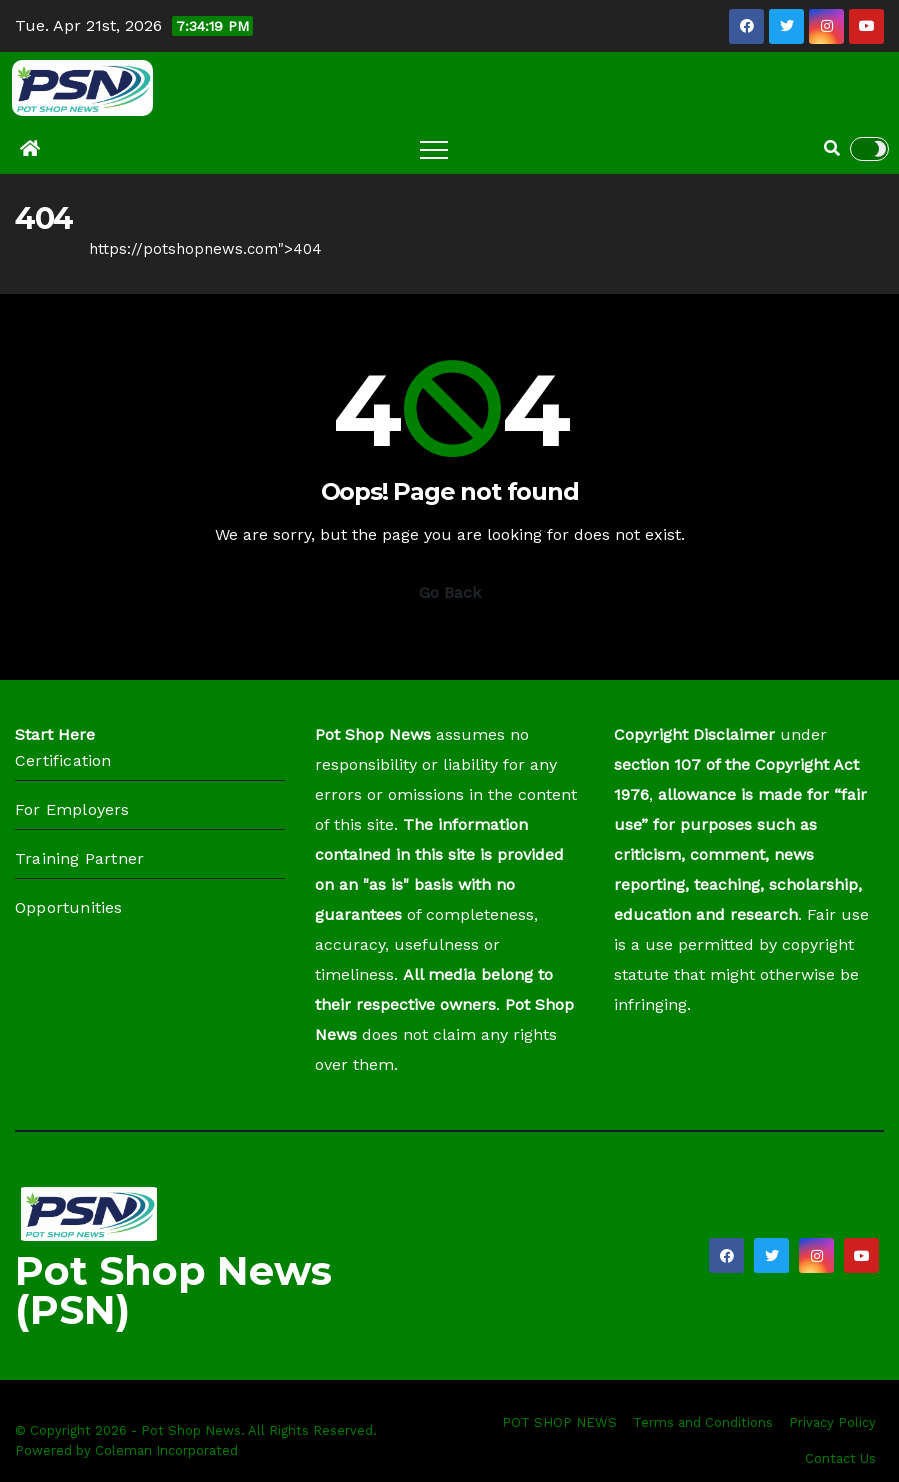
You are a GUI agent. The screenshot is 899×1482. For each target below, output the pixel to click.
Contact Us (840, 1458)
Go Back (450, 592)
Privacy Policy (832, 1422)
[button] (832, 148)
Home (37, 249)
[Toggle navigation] (434, 149)
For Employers (72, 809)
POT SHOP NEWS (559, 1422)
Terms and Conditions (703, 1422)
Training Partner (79, 858)
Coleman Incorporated (166, 1450)
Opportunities (69, 907)
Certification (63, 760)
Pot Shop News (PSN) (173, 1290)
